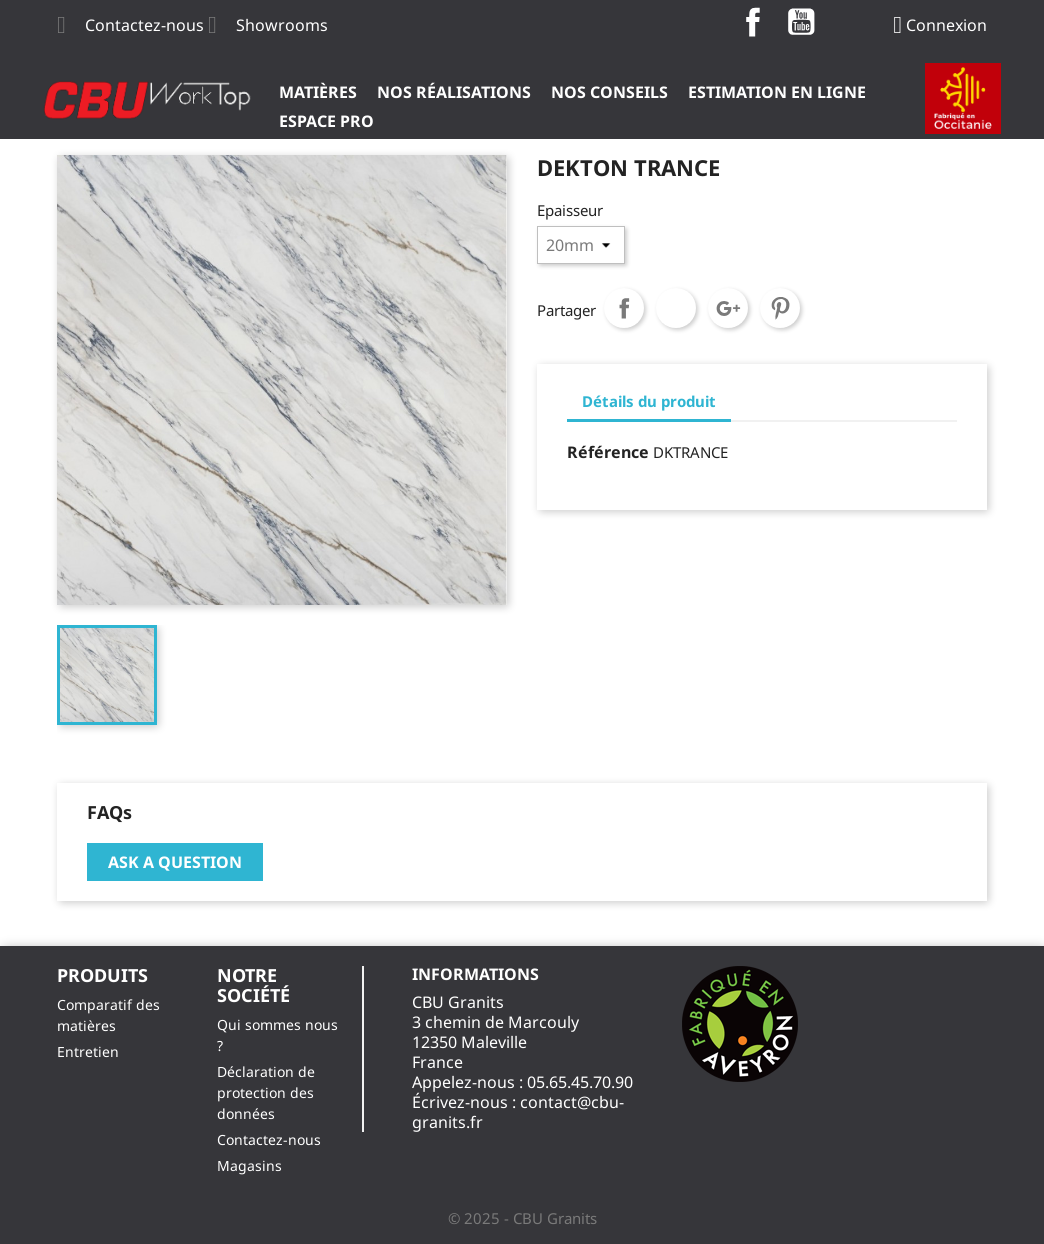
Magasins (249, 1165)
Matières (318, 92)
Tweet (676, 308)
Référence (608, 452)
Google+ (728, 308)
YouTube (801, 22)
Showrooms (282, 25)
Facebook (753, 22)
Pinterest (780, 308)
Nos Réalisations (454, 92)
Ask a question (175, 862)
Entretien (88, 1051)
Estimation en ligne (777, 92)
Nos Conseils (609, 92)
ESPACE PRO (326, 121)
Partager (624, 308)
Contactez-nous (144, 25)
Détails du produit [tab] (649, 401)
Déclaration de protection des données (266, 1092)
